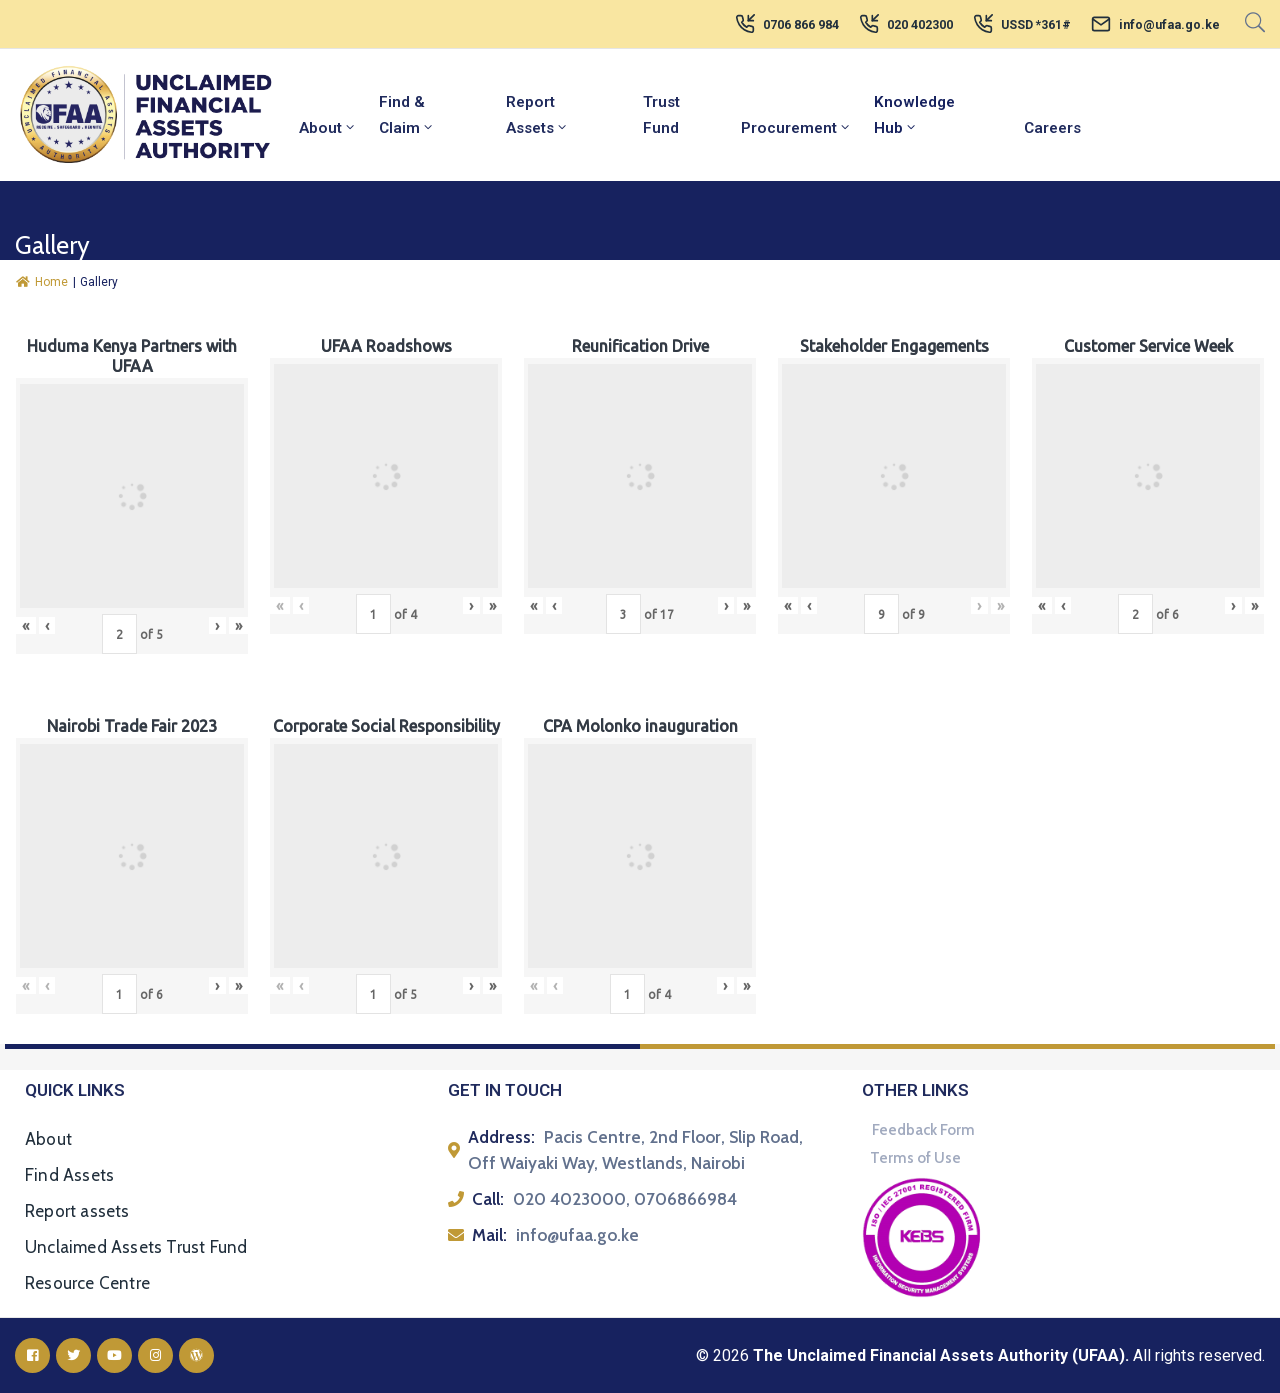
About (328, 128)
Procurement (796, 128)
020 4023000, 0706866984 (625, 1199)
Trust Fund (661, 115)
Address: (501, 1137)
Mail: (489, 1235)
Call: (488, 1199)
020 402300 (920, 25)
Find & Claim (407, 115)
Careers (1052, 128)
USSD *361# (1036, 25)
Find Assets (69, 1175)
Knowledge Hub (914, 115)
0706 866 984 (801, 25)
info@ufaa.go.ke (1169, 25)
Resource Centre (87, 1283)
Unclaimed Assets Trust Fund (136, 1247)
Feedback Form (923, 1130)
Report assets (77, 1211)
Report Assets (537, 115)
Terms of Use (915, 1158)
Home (42, 282)
